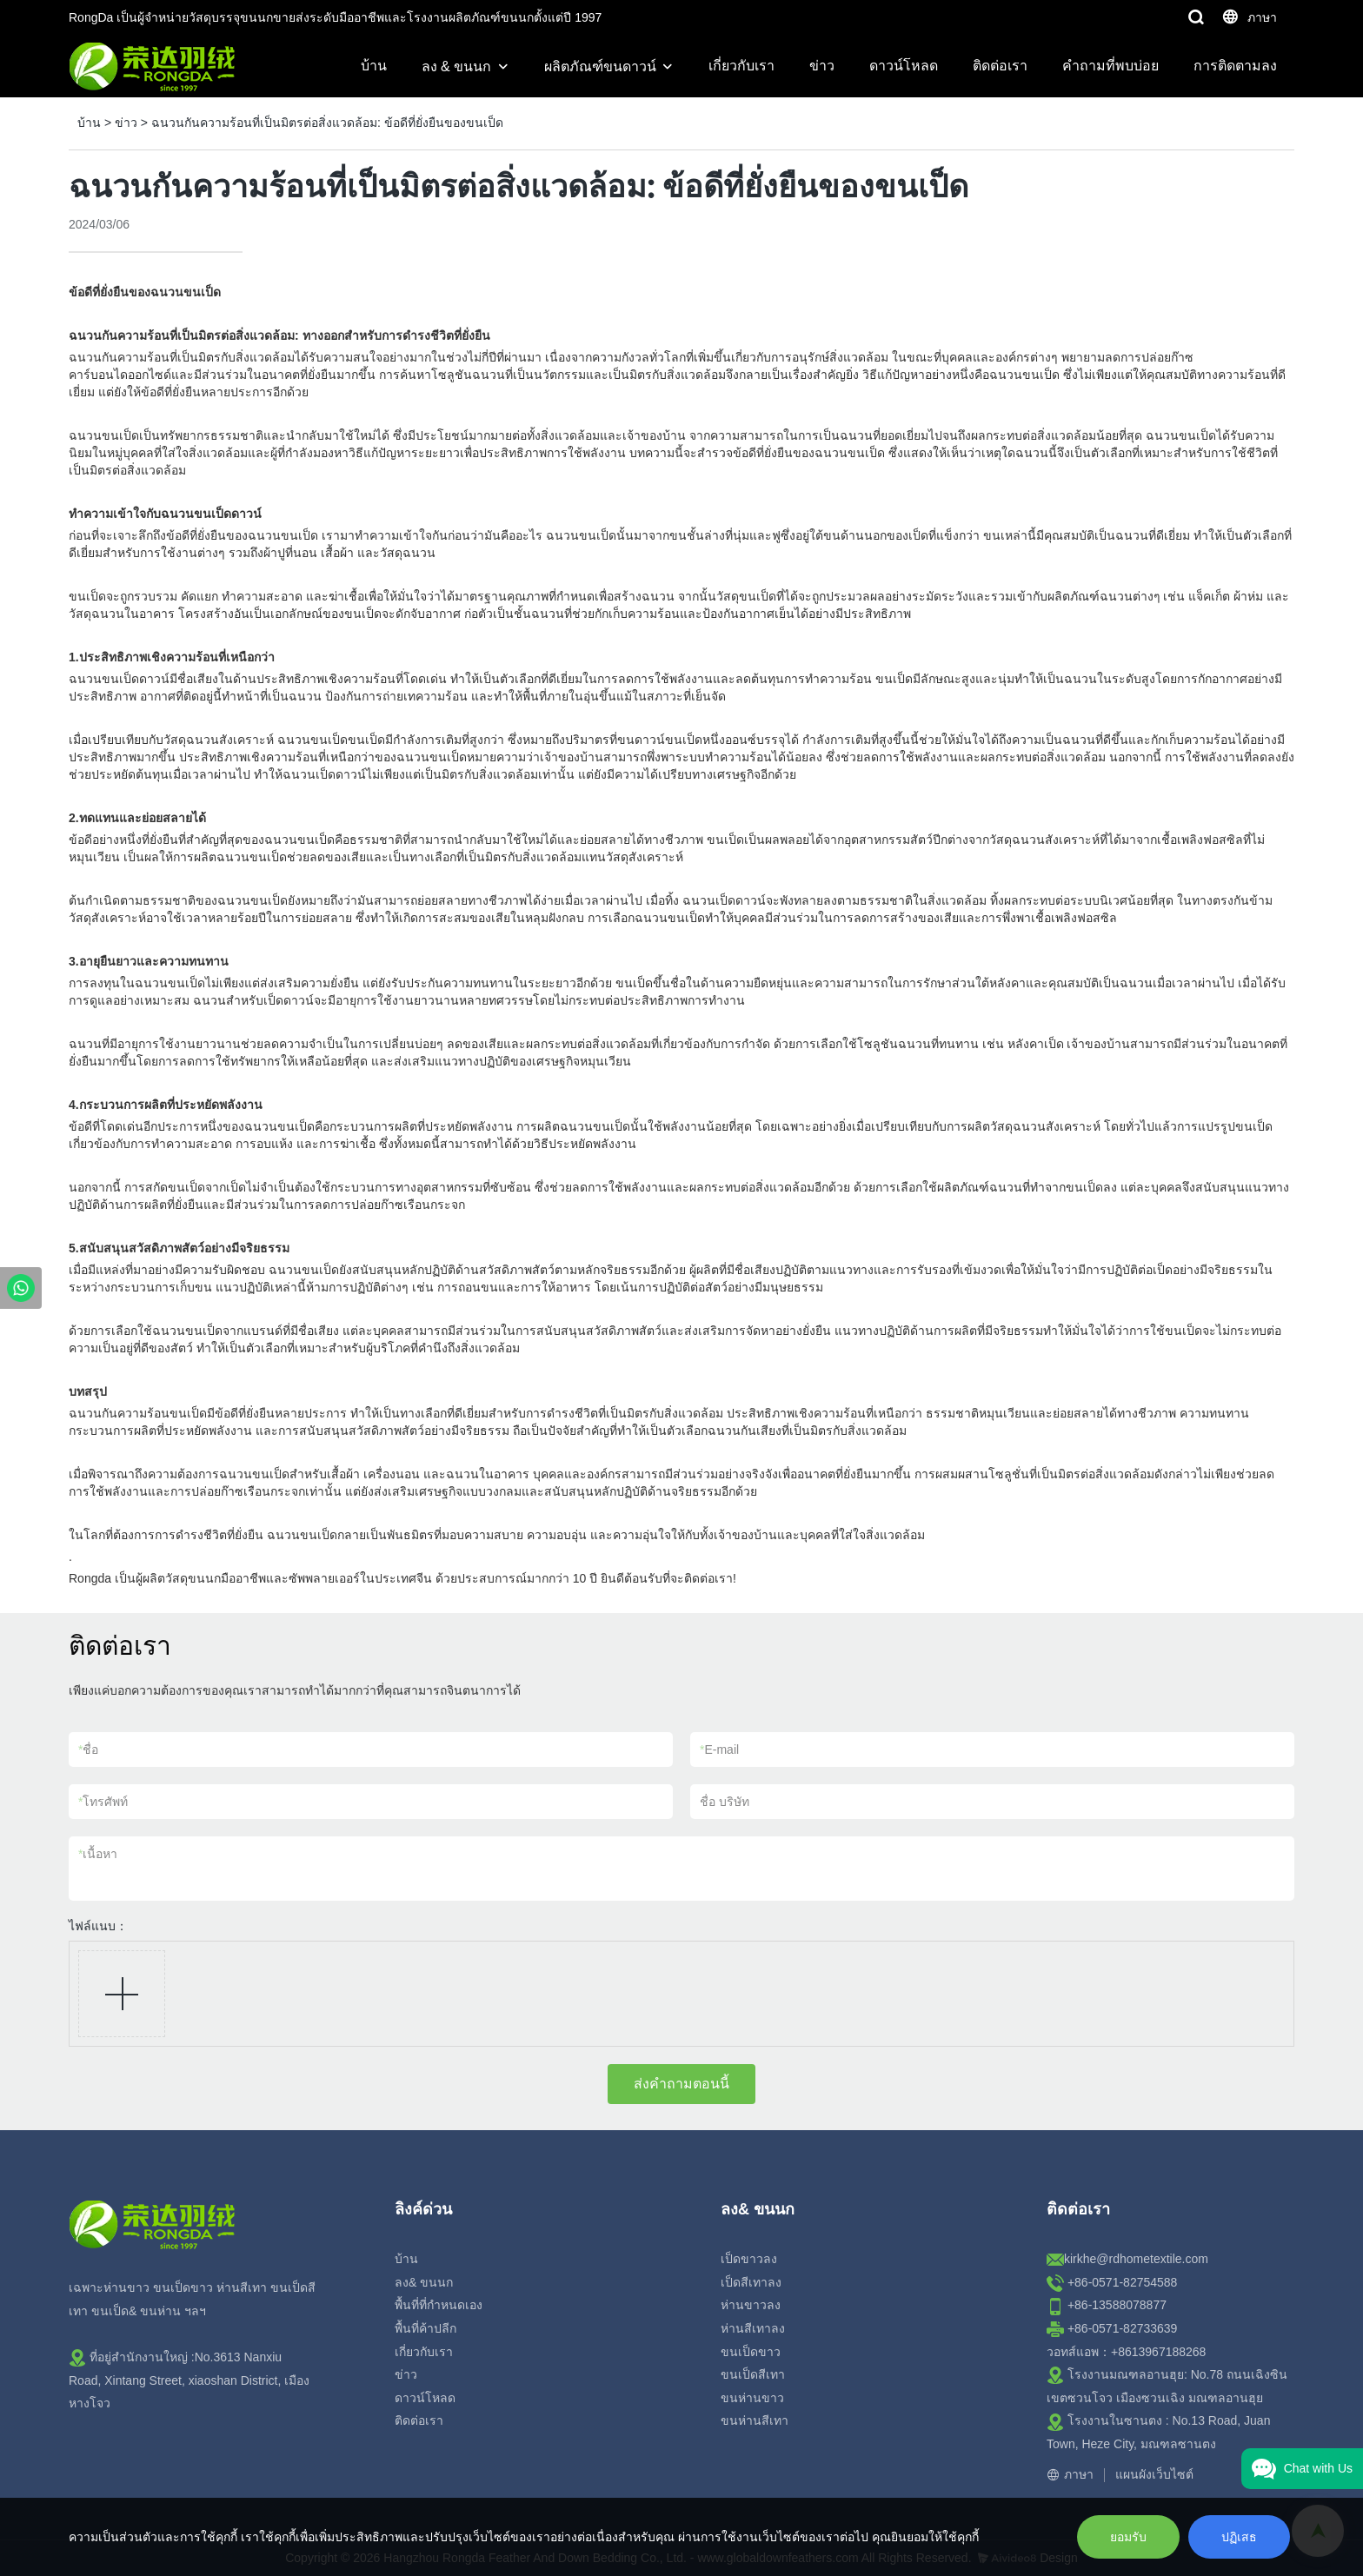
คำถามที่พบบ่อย (1110, 65)
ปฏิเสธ (1239, 2537)
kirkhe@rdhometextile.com (1136, 2259)
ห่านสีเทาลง (753, 2328)
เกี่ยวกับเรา (741, 65)
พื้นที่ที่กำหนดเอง (438, 2305)
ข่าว (821, 65)
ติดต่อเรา (1000, 65)
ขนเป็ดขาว (751, 2352)
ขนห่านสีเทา (754, 2420)
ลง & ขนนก (457, 66)
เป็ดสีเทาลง (751, 2282)
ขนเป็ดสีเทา (753, 2374)
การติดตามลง (1235, 65)
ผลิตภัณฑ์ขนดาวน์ (600, 66)
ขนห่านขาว (752, 2398)
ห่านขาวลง (751, 2305)
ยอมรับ (1128, 2537)
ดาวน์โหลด (903, 65)
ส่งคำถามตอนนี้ (681, 2083)
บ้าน (374, 65)
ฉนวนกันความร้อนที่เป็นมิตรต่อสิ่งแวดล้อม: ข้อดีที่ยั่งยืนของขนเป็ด (327, 122)
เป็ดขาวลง (749, 2259)
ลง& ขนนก (424, 2282)
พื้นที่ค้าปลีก (425, 2328)
